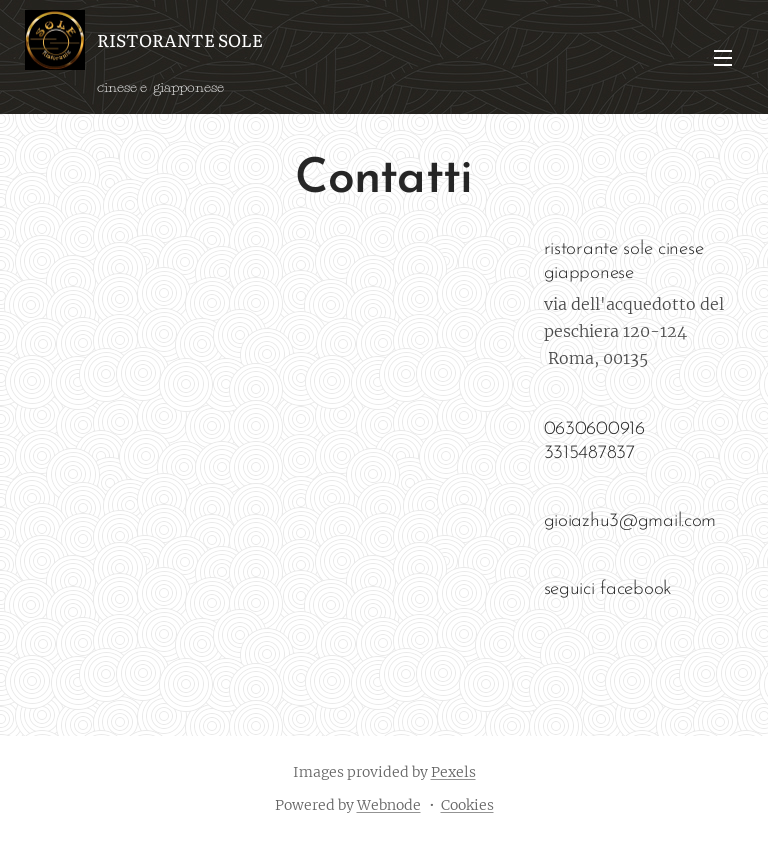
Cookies (467, 805)
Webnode (389, 805)
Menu (723, 58)
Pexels (453, 772)
